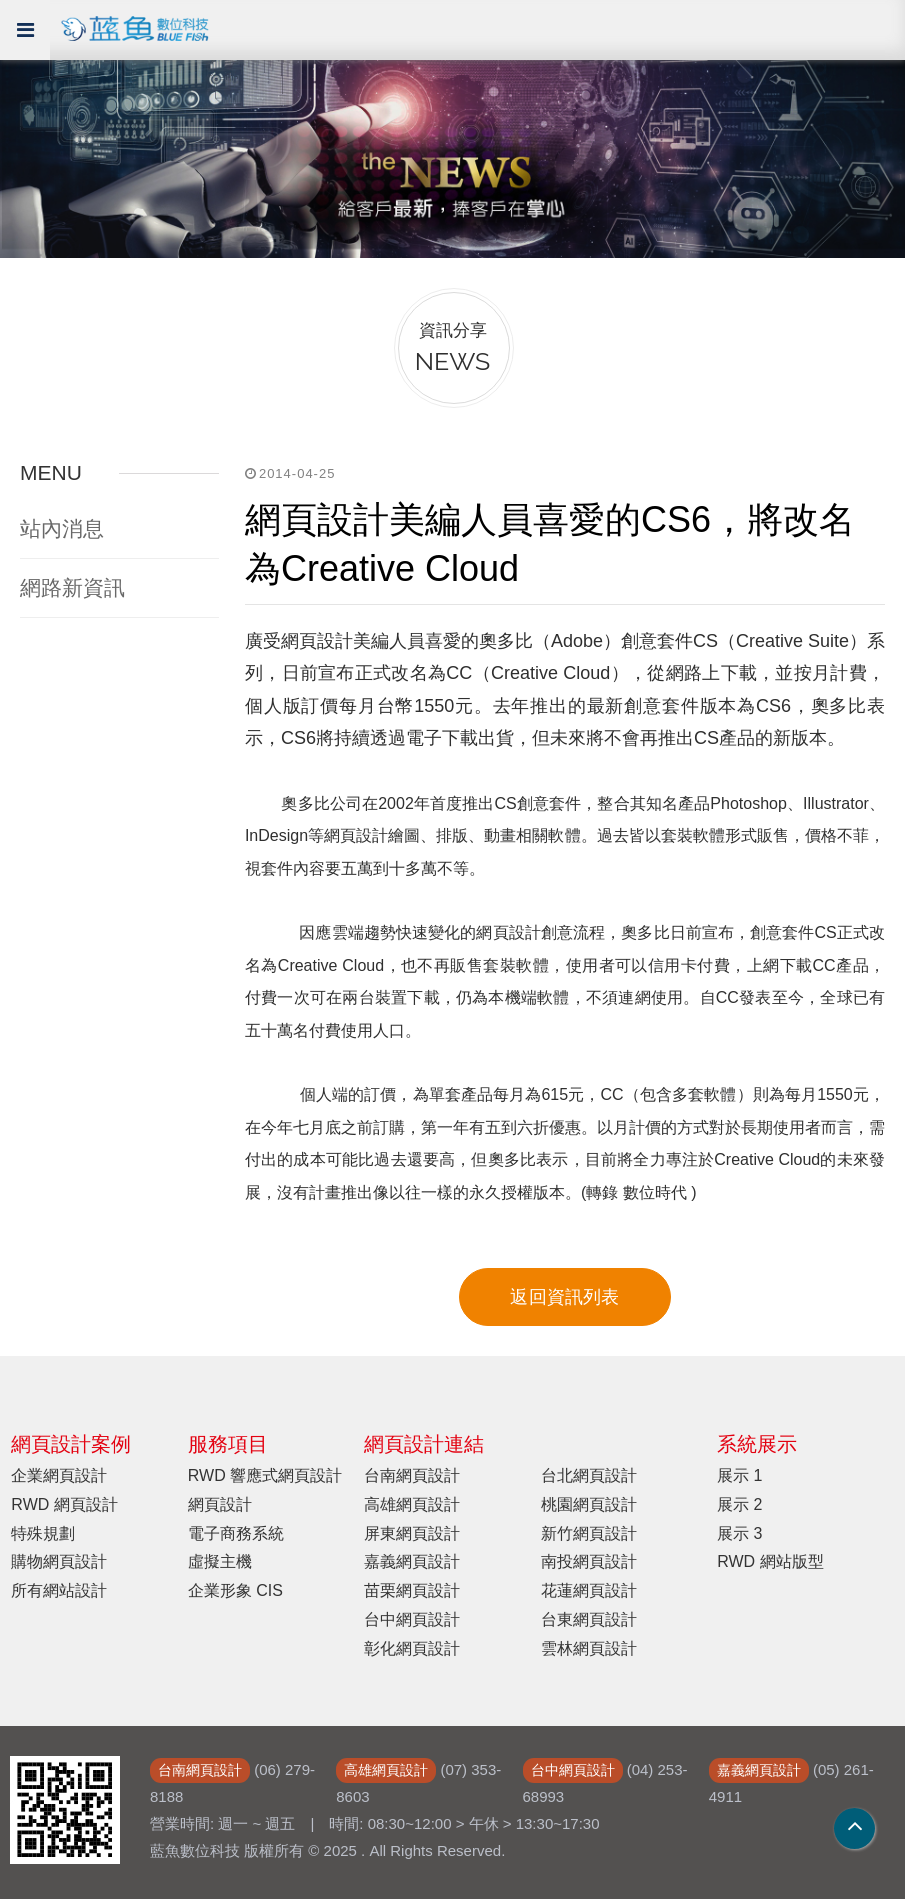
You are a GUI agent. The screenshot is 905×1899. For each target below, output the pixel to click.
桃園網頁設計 (589, 1504)
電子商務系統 (236, 1533)
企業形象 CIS (235, 1590)
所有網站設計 (59, 1590)
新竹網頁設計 (589, 1533)
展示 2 (739, 1504)
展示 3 (739, 1533)
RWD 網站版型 (770, 1561)
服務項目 (228, 1444)
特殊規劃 (43, 1533)
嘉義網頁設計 (412, 1561)
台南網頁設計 (412, 1475)
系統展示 (757, 1444)
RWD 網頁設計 (64, 1504)
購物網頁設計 (59, 1561)
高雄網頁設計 (412, 1504)
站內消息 (62, 528)
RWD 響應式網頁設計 (265, 1475)
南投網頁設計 (589, 1561)
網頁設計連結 (424, 1444)
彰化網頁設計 (412, 1648)
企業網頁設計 (59, 1475)
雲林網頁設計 (589, 1648)
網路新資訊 (72, 587)
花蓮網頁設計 (589, 1590)
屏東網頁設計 (412, 1533)
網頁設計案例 (71, 1444)
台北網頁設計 (589, 1475)
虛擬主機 (220, 1561)
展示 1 (739, 1475)
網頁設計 (220, 1504)
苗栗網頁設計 (412, 1590)
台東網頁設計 (589, 1619)
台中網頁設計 (412, 1619)
